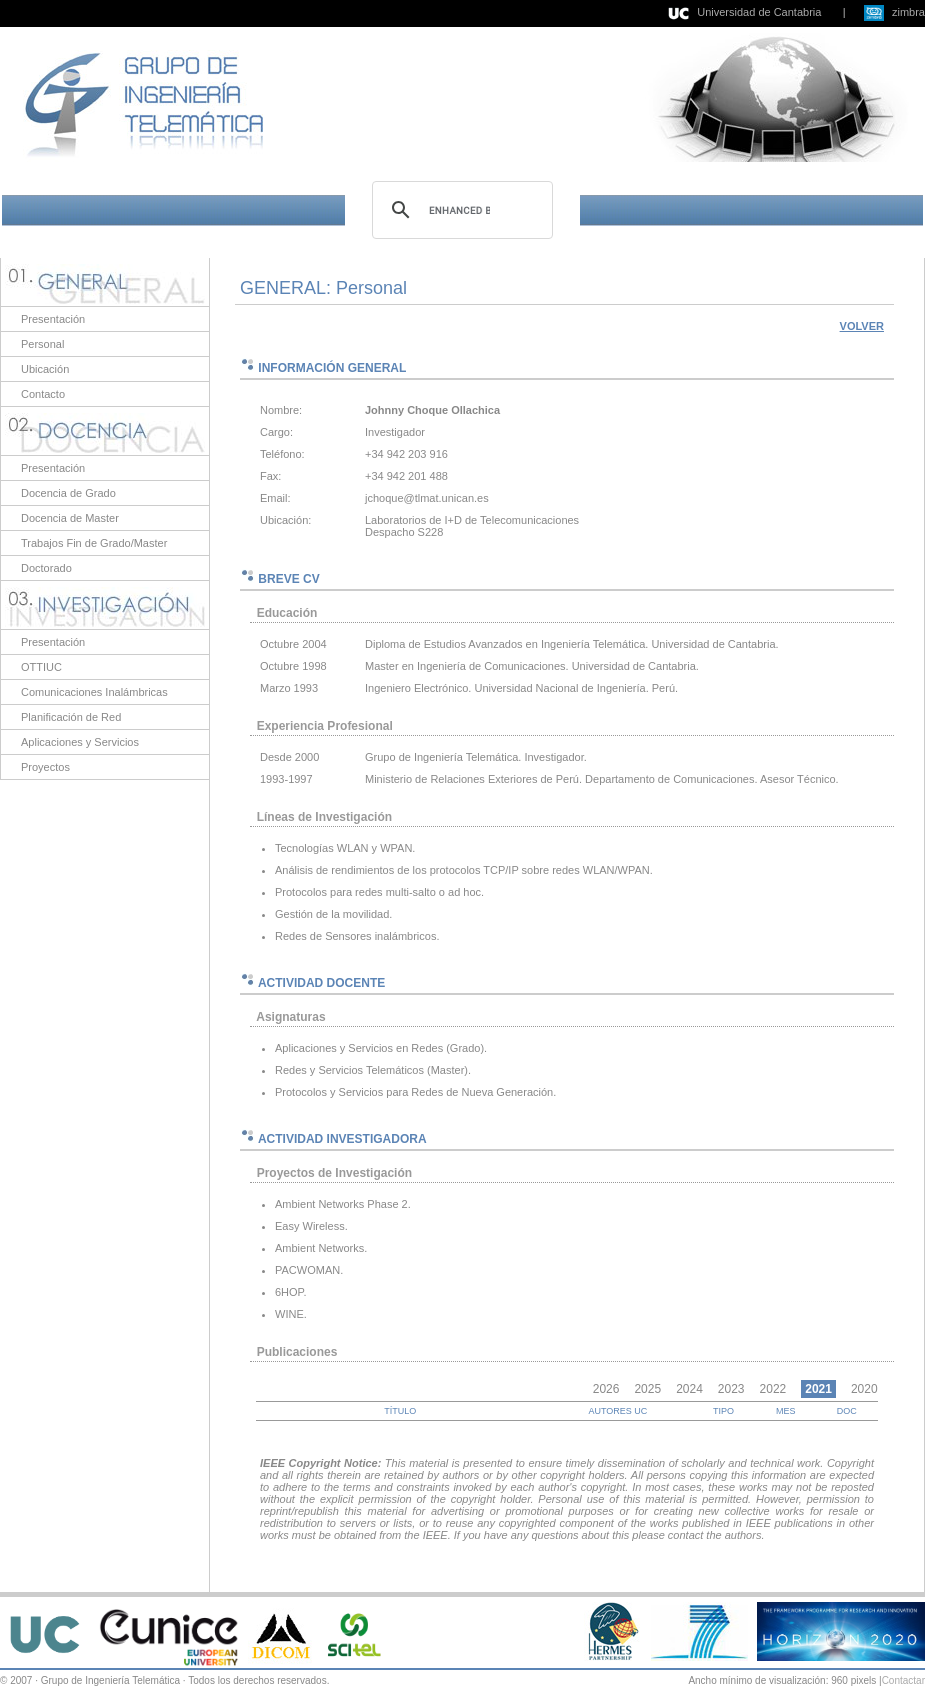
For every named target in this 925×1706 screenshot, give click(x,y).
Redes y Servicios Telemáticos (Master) (371, 1070)
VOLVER (862, 326)
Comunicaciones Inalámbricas (94, 692)
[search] (459, 210)
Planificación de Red (71, 717)
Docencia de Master (70, 518)
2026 (606, 1389)
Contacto (43, 394)
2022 (773, 1389)
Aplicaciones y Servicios (80, 742)
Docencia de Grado (68, 493)
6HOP (289, 1292)
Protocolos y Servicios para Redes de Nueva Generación (414, 1092)
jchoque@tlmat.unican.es (427, 498)
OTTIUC (41, 667)
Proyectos (45, 767)
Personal (42, 344)
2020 (864, 1389)
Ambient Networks (319, 1248)
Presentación (53, 319)
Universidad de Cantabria (759, 12)
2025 (647, 1389)
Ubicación (45, 369)
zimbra (908, 12)
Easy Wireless (310, 1226)
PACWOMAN (307, 1270)
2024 (689, 1389)
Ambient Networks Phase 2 (341, 1204)
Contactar (903, 1680)
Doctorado (46, 568)
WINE (289, 1314)
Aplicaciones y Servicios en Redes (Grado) (379, 1048)
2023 (731, 1389)
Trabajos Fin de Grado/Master (94, 543)
